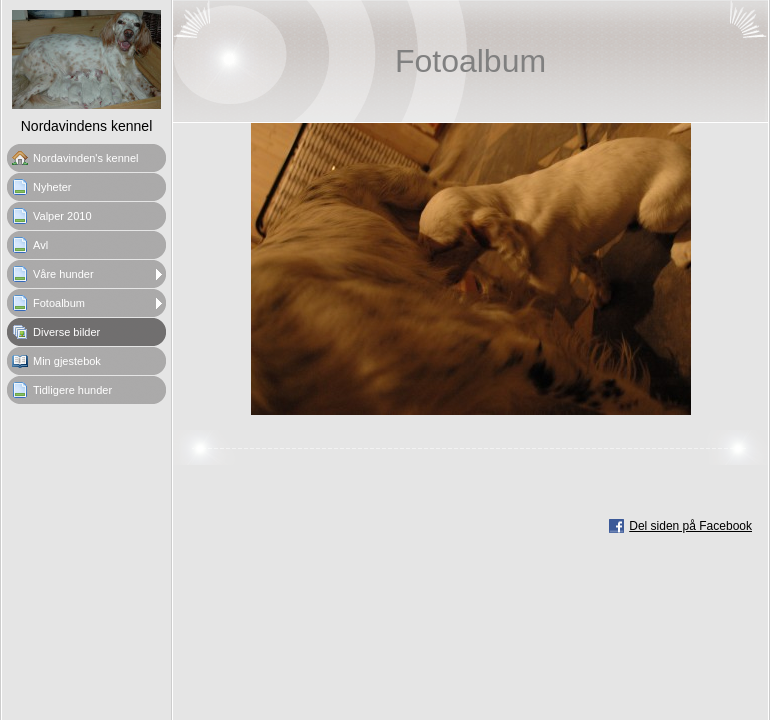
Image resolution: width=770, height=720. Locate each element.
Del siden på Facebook (690, 526)
